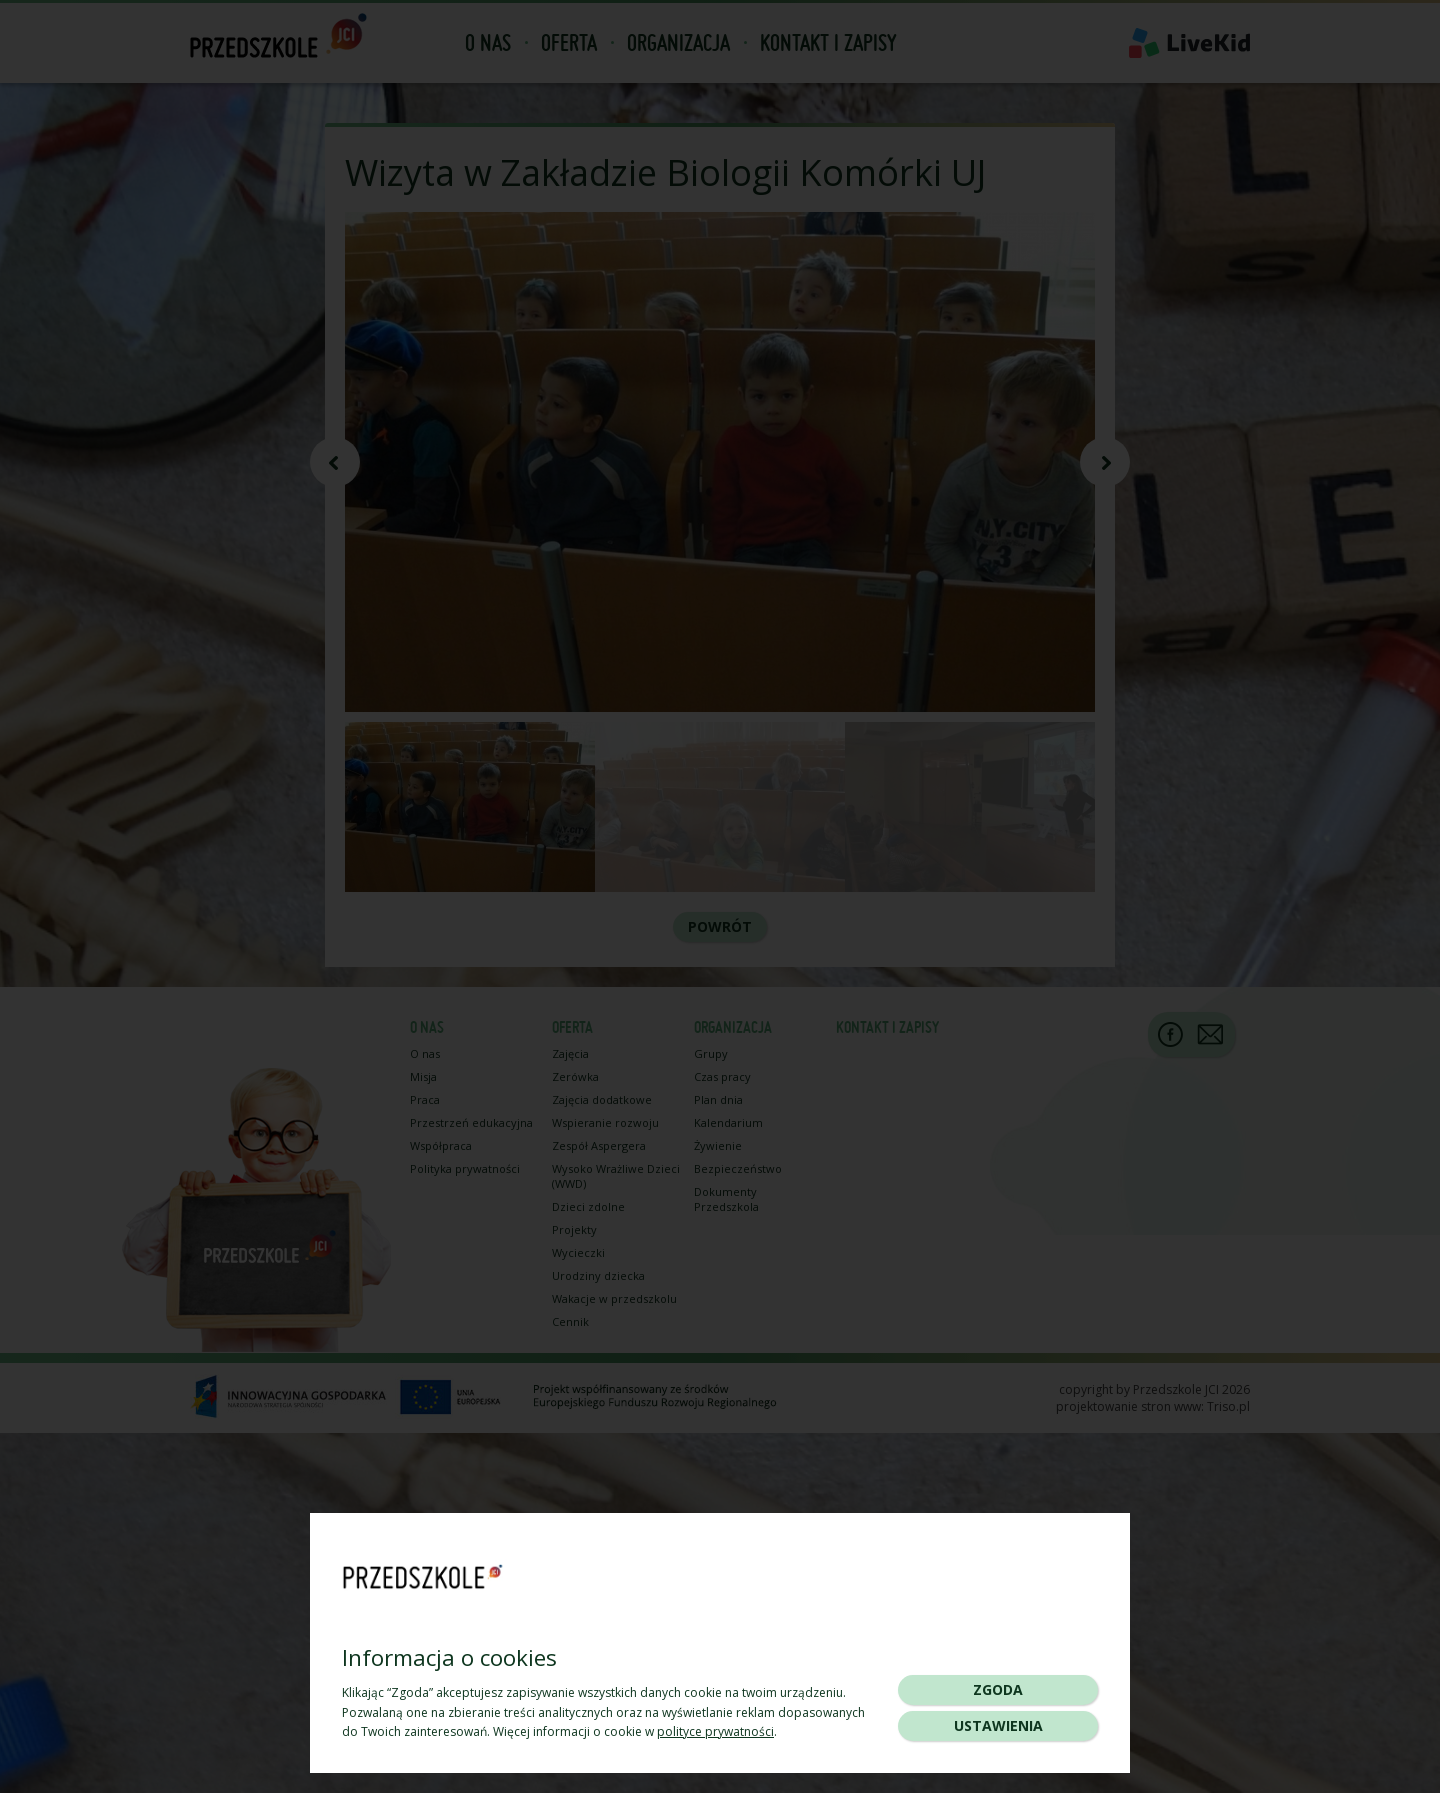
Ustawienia (998, 1725)
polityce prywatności (715, 1731)
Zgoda (998, 1689)
